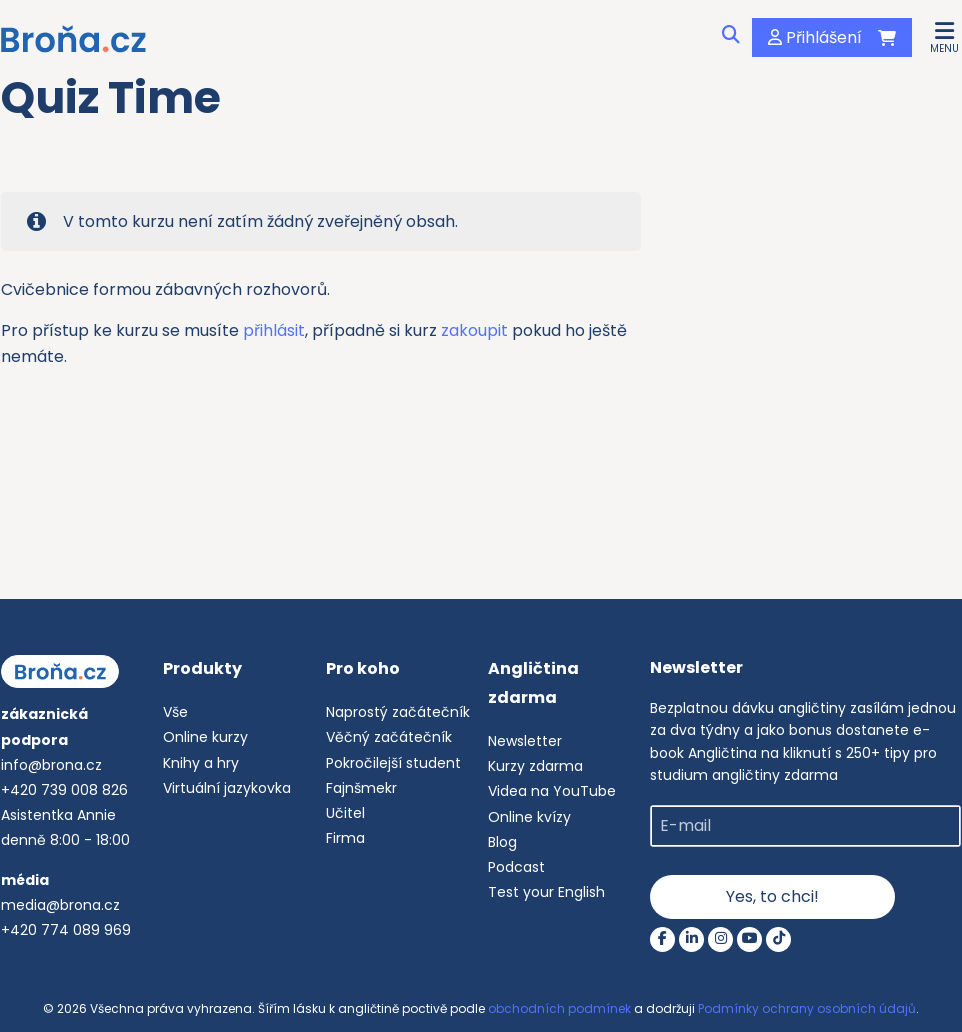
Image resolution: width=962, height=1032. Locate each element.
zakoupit (476, 330)
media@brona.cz (60, 905)
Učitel (345, 813)
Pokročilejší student (393, 763)
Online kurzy (205, 737)
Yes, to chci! (772, 896)
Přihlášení (815, 37)
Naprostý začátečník (398, 712)
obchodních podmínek (559, 1008)
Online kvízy (529, 817)
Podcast (516, 867)
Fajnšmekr (361, 788)
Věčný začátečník (389, 737)
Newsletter (525, 741)
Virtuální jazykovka (227, 788)
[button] (944, 36)
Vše (175, 712)
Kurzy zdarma (535, 766)
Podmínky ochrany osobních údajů (807, 1008)
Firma (345, 838)
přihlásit (274, 330)
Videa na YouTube (552, 791)
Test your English (546, 892)
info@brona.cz (51, 765)
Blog (502, 842)
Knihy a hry (201, 763)
